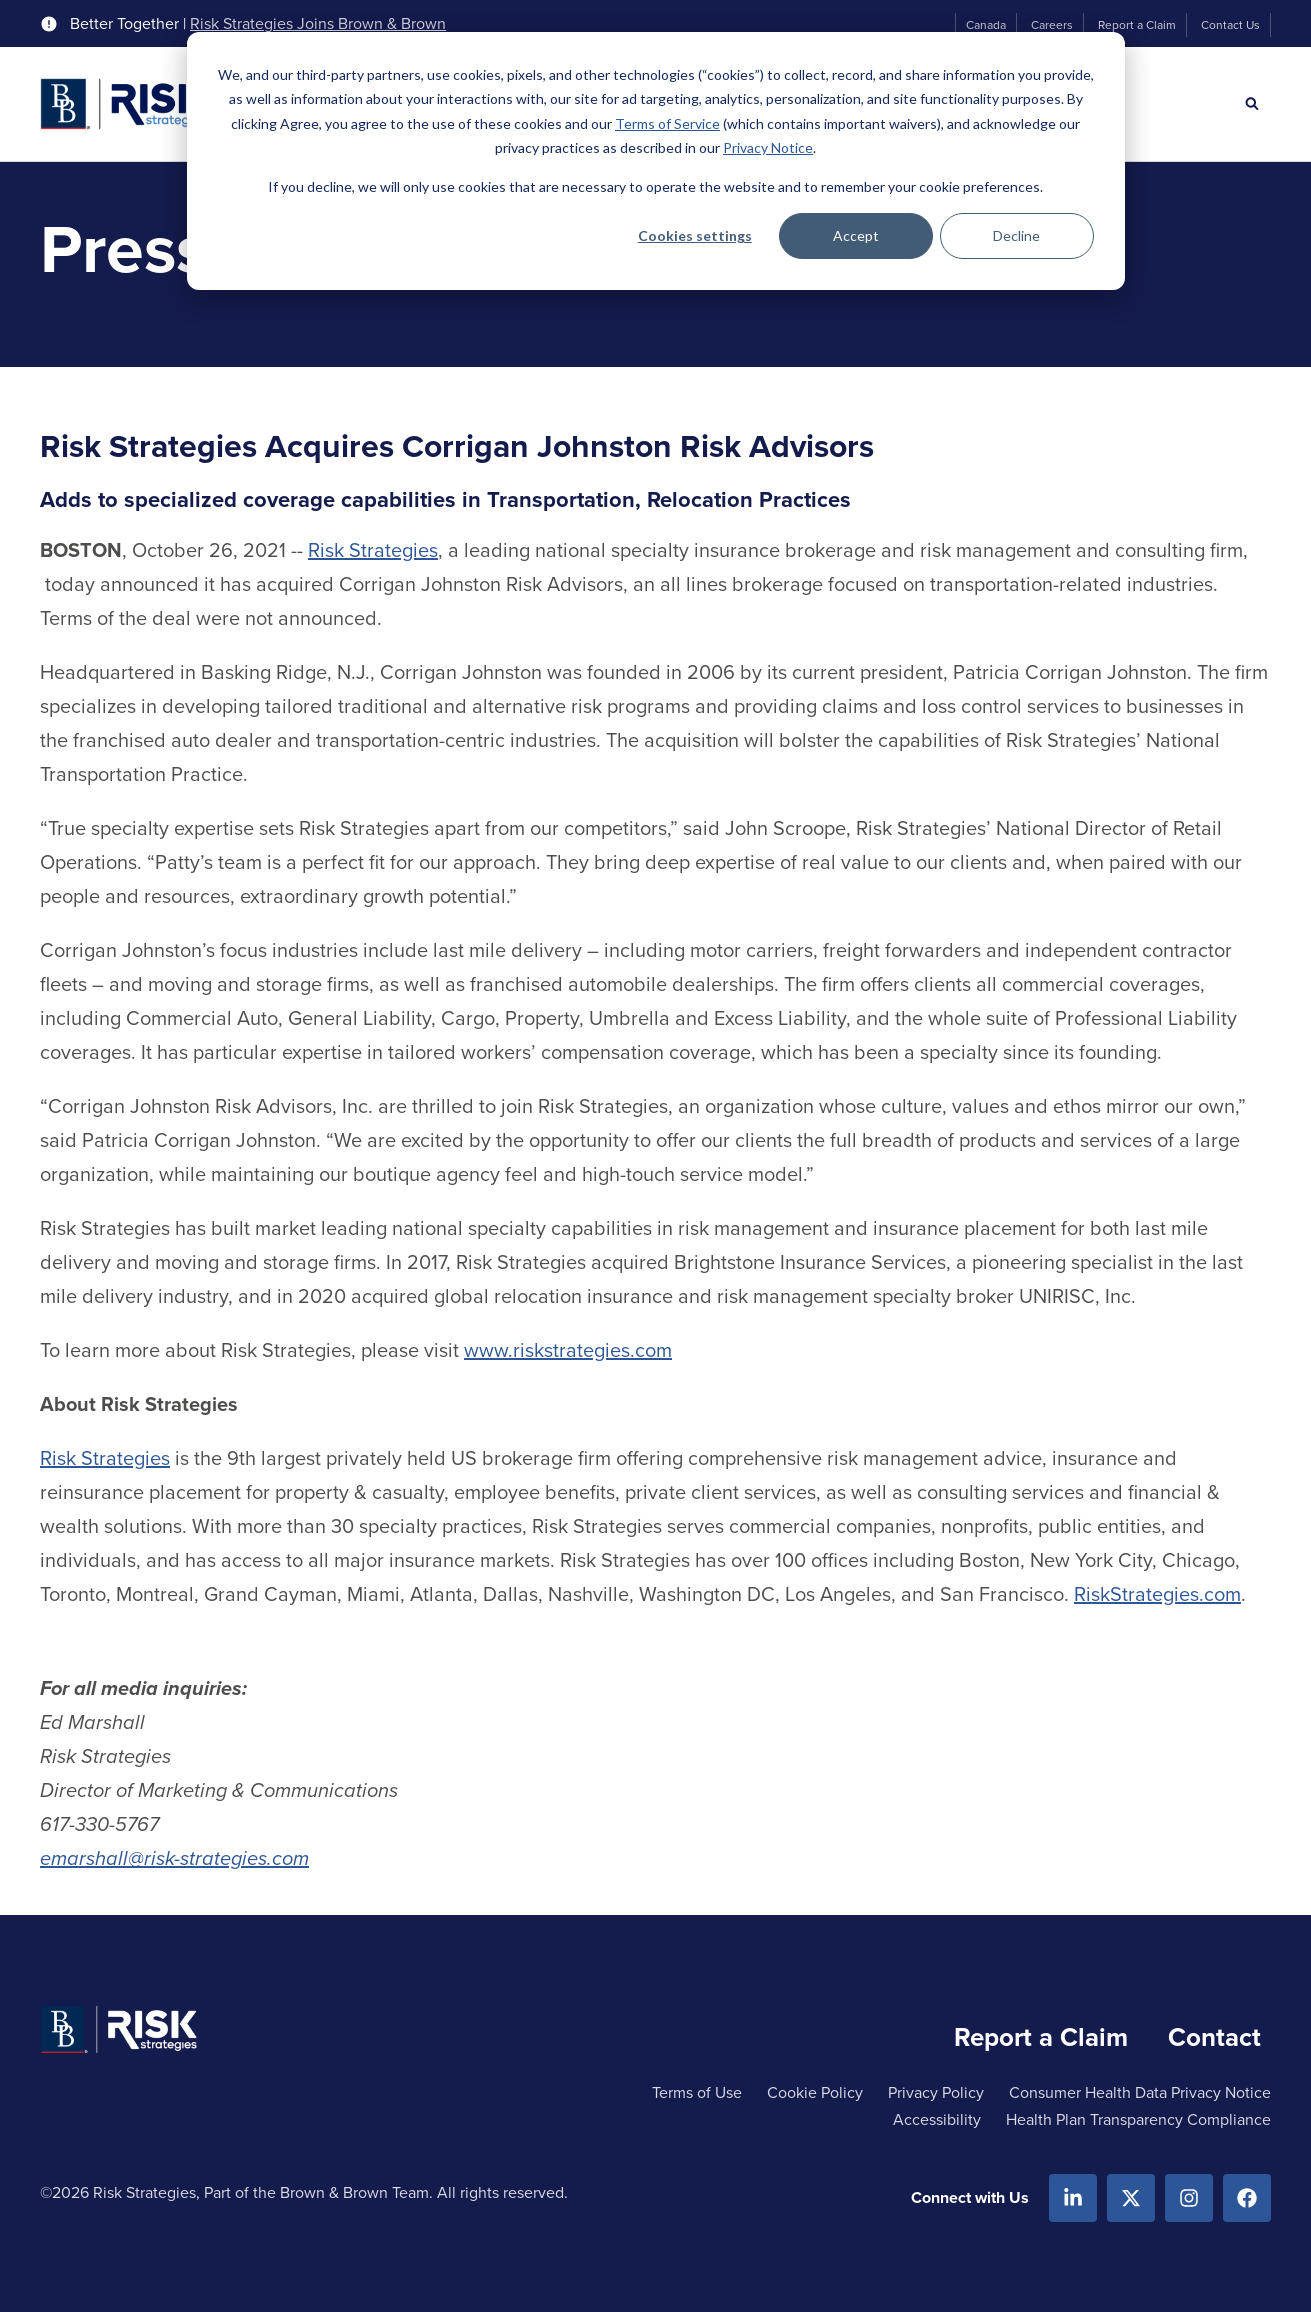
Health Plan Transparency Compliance (1138, 2119)
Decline (1016, 235)
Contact (1214, 2037)
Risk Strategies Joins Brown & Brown (318, 24)
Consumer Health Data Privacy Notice (1140, 2092)
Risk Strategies (373, 550)
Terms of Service (667, 123)
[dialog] (656, 161)
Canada (986, 25)
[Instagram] (1189, 2198)
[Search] (1252, 104)
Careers (1052, 25)
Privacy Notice (768, 147)
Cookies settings (695, 235)
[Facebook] (1247, 2198)
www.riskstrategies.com (568, 1350)
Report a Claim (1137, 25)
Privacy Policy (936, 2092)
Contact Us (1230, 25)
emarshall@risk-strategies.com (174, 1858)
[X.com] (1131, 2198)
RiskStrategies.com (1157, 1594)
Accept (856, 235)
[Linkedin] (1073, 2198)
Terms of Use (697, 2092)
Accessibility (937, 2119)
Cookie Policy (815, 2092)
